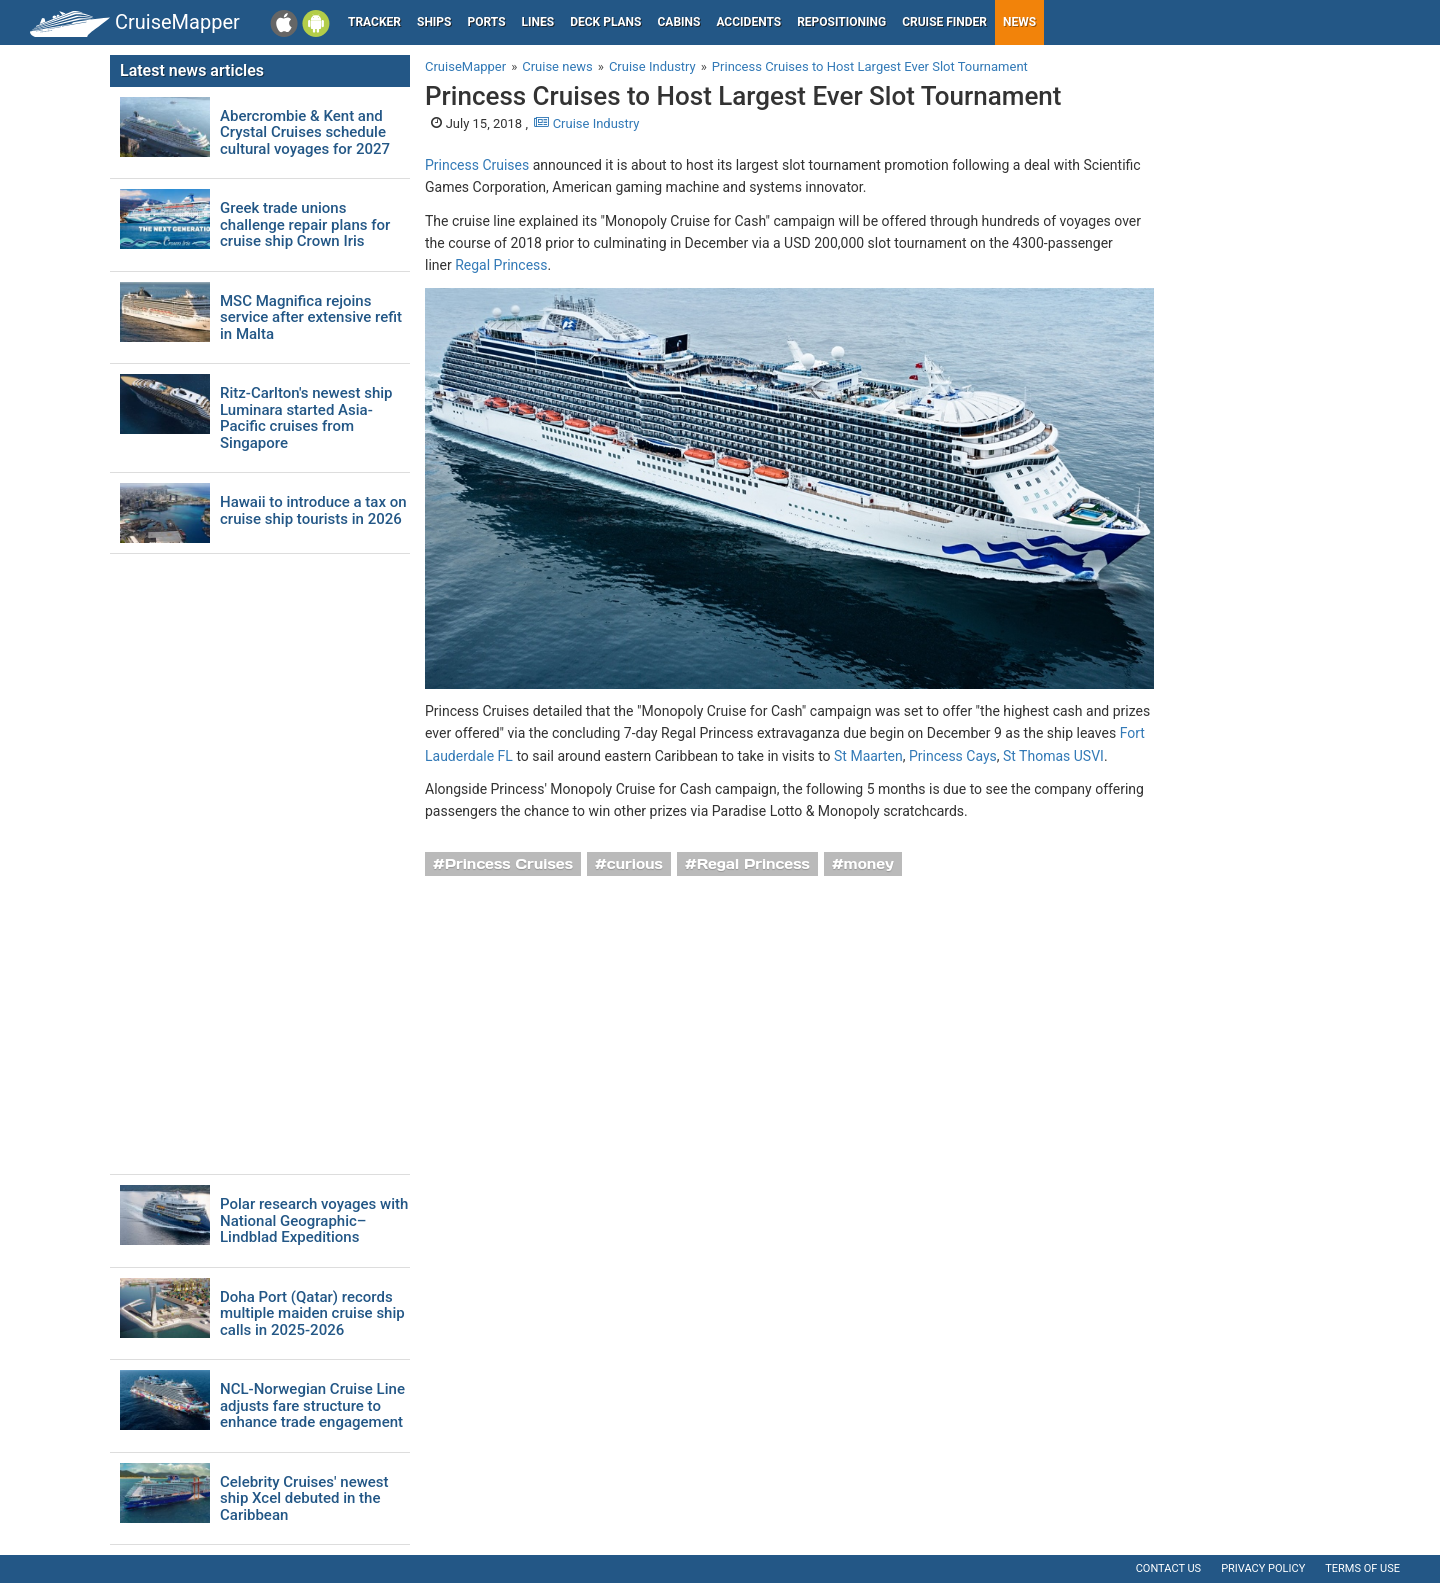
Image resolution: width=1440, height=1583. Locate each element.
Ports (487, 22)
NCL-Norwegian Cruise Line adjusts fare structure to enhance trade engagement (312, 1406)
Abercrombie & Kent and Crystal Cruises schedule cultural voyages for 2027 (305, 133)
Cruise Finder (944, 22)
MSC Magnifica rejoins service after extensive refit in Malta (311, 318)
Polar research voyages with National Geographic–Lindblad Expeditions (314, 1221)
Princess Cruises (477, 165)
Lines (538, 22)
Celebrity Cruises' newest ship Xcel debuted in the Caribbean (304, 1499)
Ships (434, 22)
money (869, 864)
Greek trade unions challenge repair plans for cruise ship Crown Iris (305, 225)
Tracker (374, 22)
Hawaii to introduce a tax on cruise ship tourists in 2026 (313, 510)
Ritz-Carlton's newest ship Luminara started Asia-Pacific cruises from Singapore (306, 418)
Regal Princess (501, 265)
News (1019, 22)
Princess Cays (953, 756)
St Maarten (868, 756)
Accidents (748, 22)
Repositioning (841, 22)
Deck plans (605, 22)
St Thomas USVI (1053, 756)
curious (635, 864)
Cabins (678, 22)
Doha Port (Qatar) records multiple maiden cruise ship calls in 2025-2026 (312, 1314)
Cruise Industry (586, 123)
